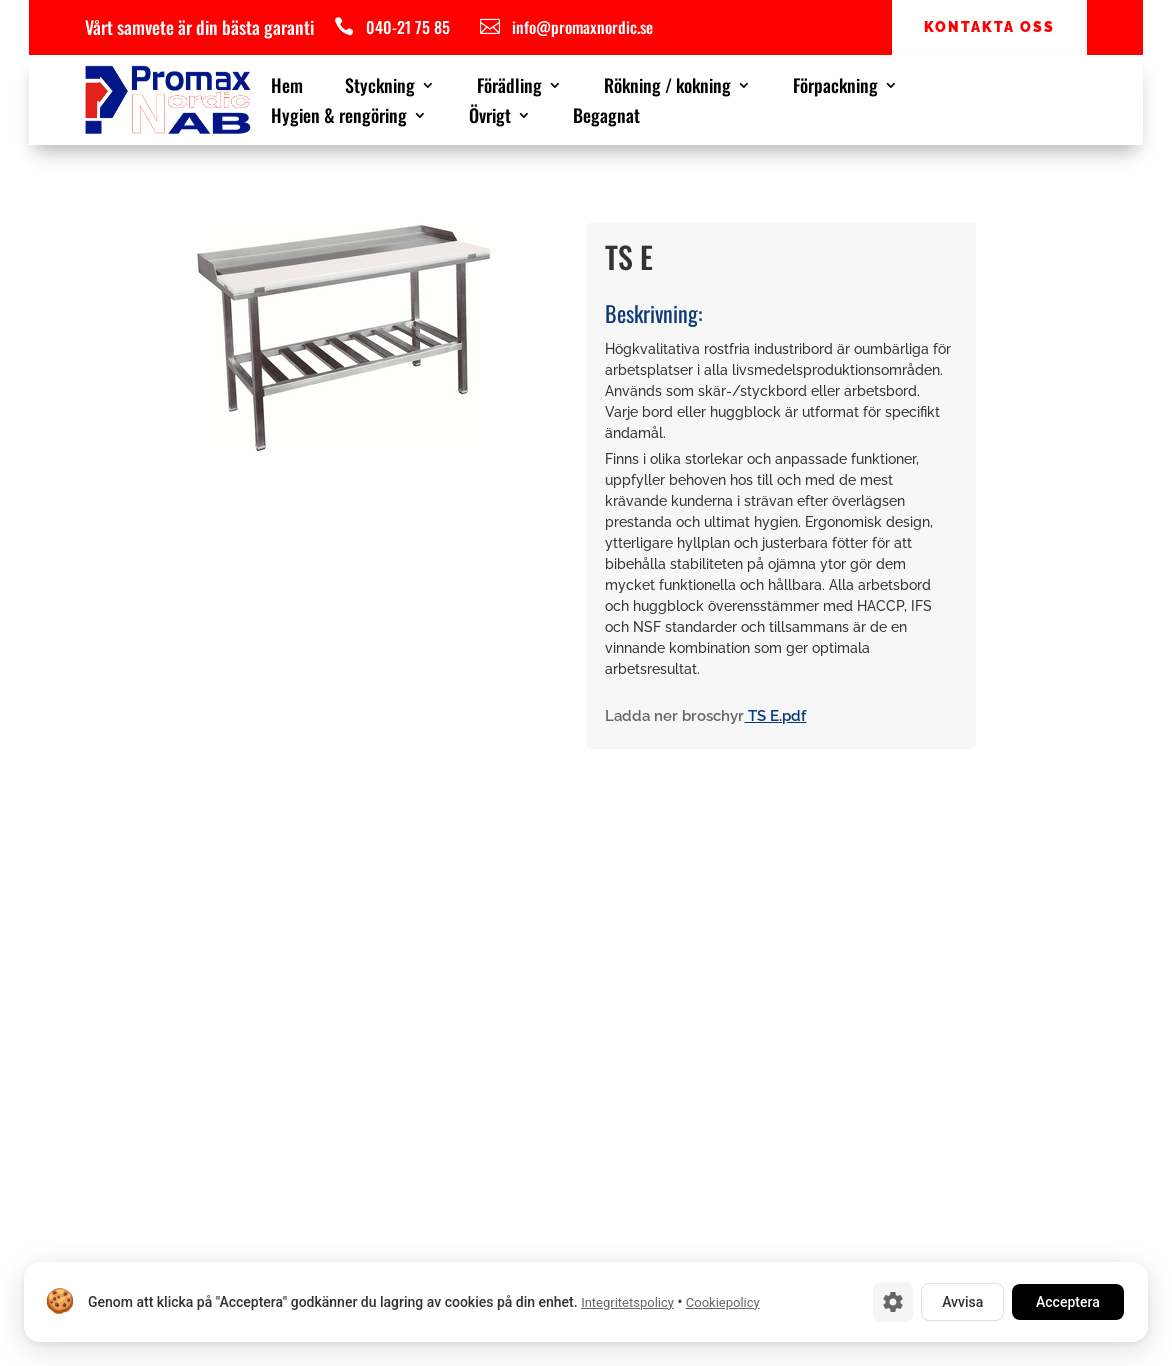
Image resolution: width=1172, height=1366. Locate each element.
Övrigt (490, 118)
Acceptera (1068, 1302)
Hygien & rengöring (339, 118)
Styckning (380, 88)
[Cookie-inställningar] (893, 1302)
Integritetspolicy (627, 1302)
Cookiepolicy (723, 1302)
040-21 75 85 (408, 27)
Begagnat (606, 118)
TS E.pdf (775, 716)
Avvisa (962, 1302)
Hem (287, 88)
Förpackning (835, 88)
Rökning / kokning (667, 88)
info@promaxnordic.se (582, 27)
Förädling (509, 88)
